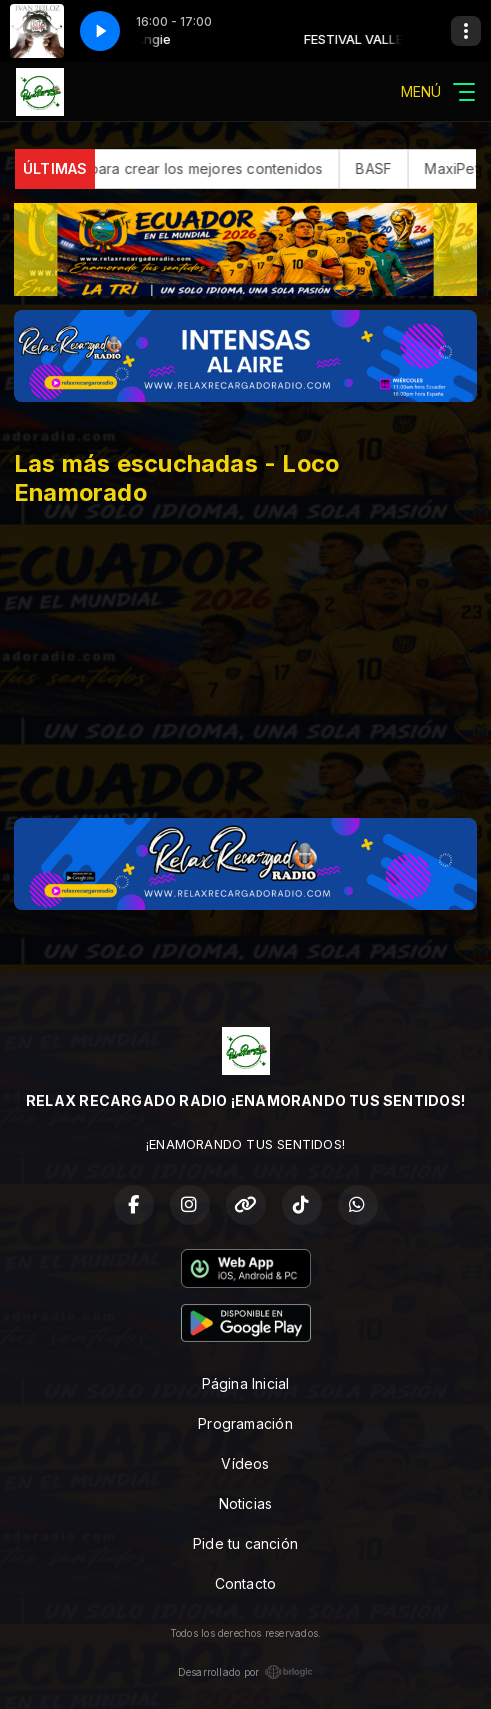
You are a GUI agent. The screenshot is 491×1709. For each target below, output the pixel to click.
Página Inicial (246, 1383)
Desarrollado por (245, 1672)
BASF (393, 168)
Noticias (246, 1503)
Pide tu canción (245, 1543)
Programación (245, 1423)
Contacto (246, 1583)
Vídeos (245, 1463)
